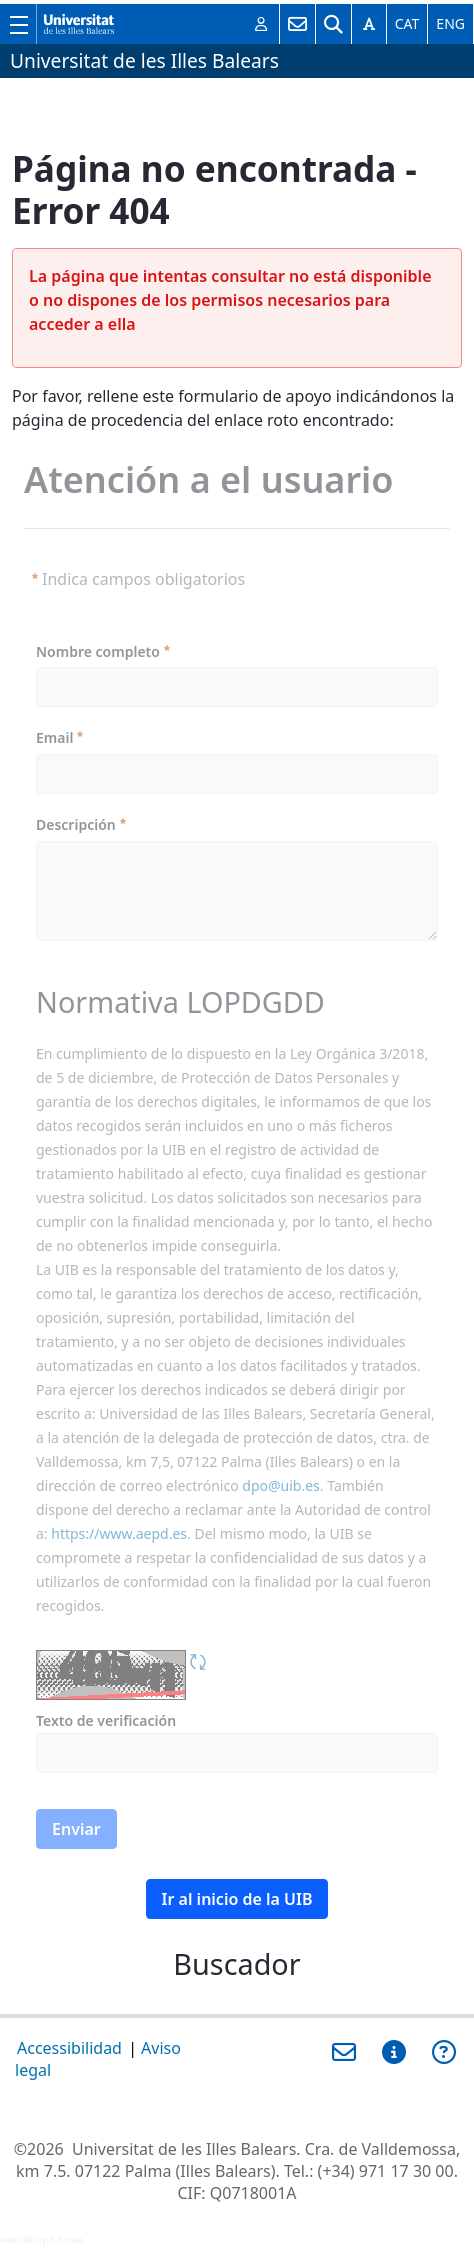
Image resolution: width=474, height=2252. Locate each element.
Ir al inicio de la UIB (237, 1899)
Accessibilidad (69, 2048)
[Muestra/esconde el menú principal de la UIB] (18, 24)
